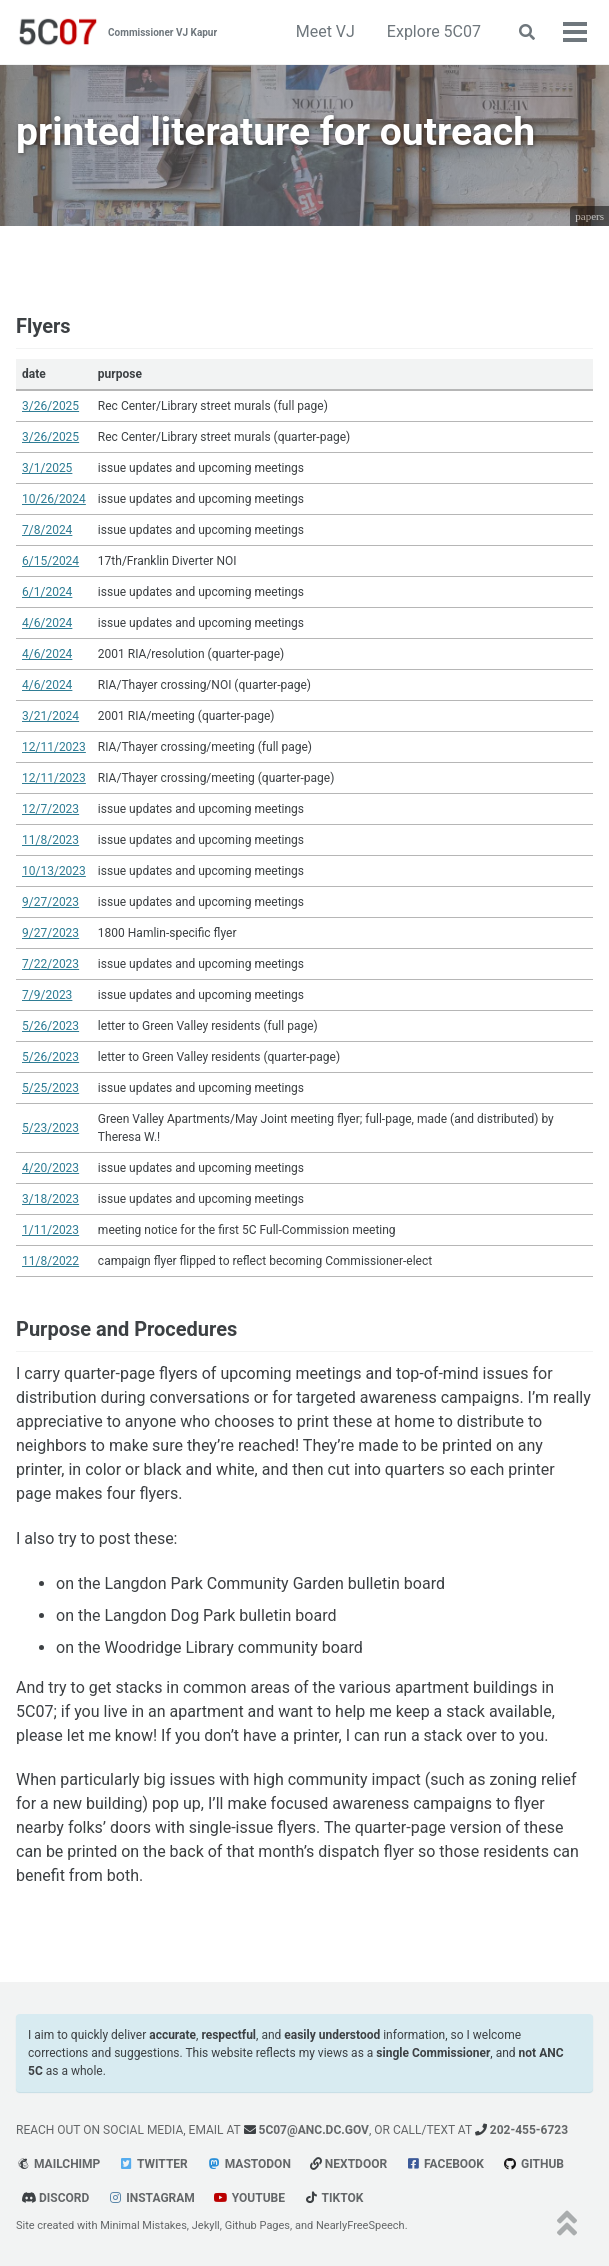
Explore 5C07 (434, 31)
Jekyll (206, 2225)
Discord (55, 2198)
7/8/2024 (47, 530)
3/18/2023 (50, 1199)
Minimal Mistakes (143, 2225)
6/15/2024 (50, 561)
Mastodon (249, 2164)
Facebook (445, 2164)
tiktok (333, 2198)
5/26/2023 (50, 1026)
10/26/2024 (54, 499)
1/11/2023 (50, 1230)
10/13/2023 (54, 871)
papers (589, 216)
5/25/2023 (50, 1088)
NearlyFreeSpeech (360, 2225)
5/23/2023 (50, 1128)
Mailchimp (58, 2164)
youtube (249, 2198)
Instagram (151, 2198)
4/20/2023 (50, 1168)
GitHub (533, 2164)
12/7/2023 (50, 809)
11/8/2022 (50, 1261)
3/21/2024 (50, 716)
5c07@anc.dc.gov (306, 2130)
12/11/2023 (54, 747)
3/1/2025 (47, 468)
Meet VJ (325, 31)
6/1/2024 (47, 592)
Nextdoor (348, 2164)
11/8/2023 (50, 840)
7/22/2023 (50, 964)
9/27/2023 (50, 902)
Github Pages (257, 2225)
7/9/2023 (47, 995)
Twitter (153, 2164)
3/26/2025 (50, 406)
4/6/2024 (47, 623)
